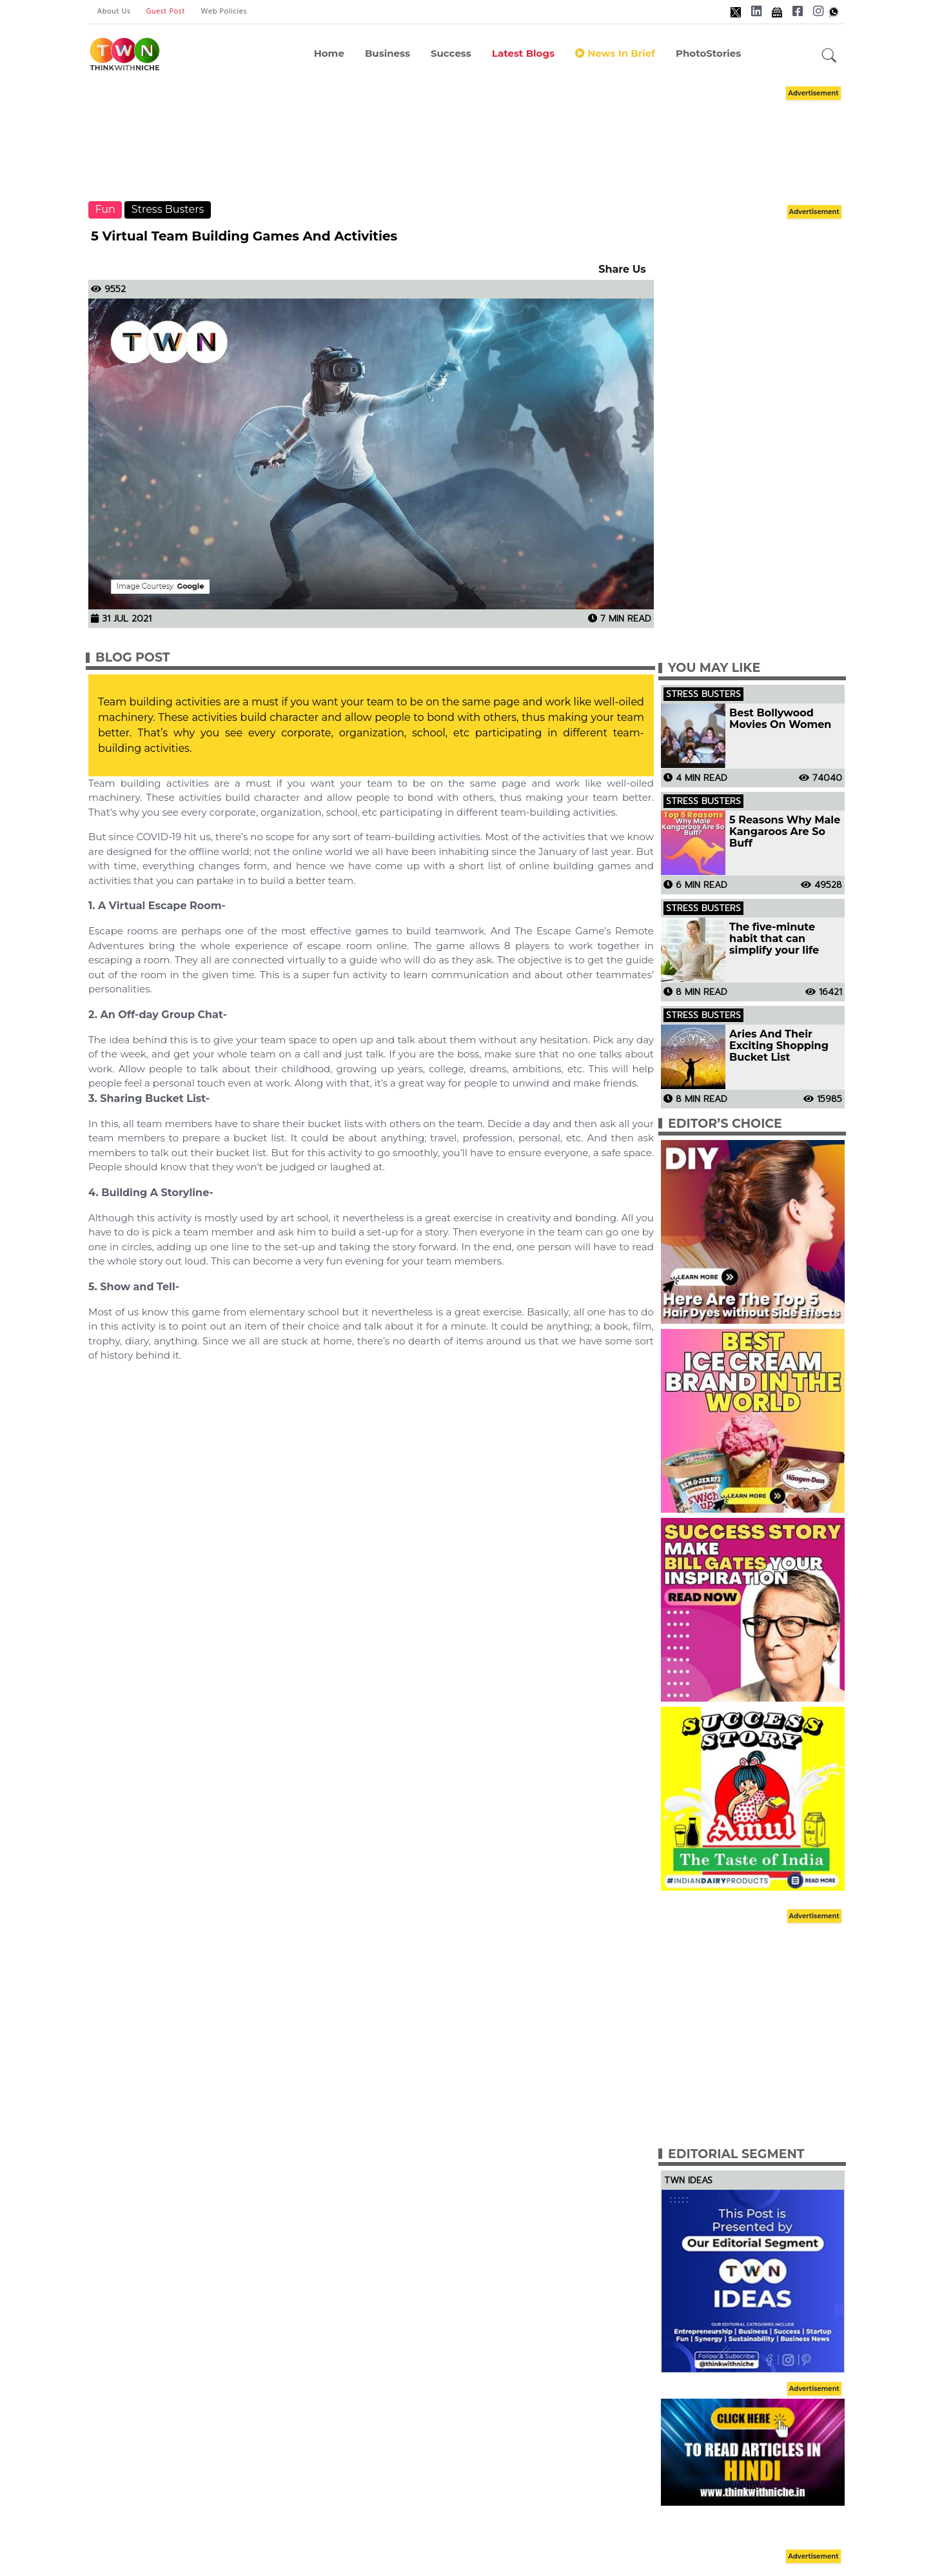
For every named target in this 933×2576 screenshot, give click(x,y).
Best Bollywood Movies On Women (780, 719)
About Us (114, 11)
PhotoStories (708, 53)
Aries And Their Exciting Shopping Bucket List (779, 1045)
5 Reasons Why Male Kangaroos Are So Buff (784, 831)
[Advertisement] (467, 142)
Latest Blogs (523, 53)
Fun (105, 209)
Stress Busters (168, 209)
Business (387, 53)
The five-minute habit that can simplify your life (774, 938)
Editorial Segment (736, 2154)
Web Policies (224, 11)
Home (329, 53)
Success (451, 53)
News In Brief (615, 53)
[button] (829, 56)
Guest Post (165, 11)
